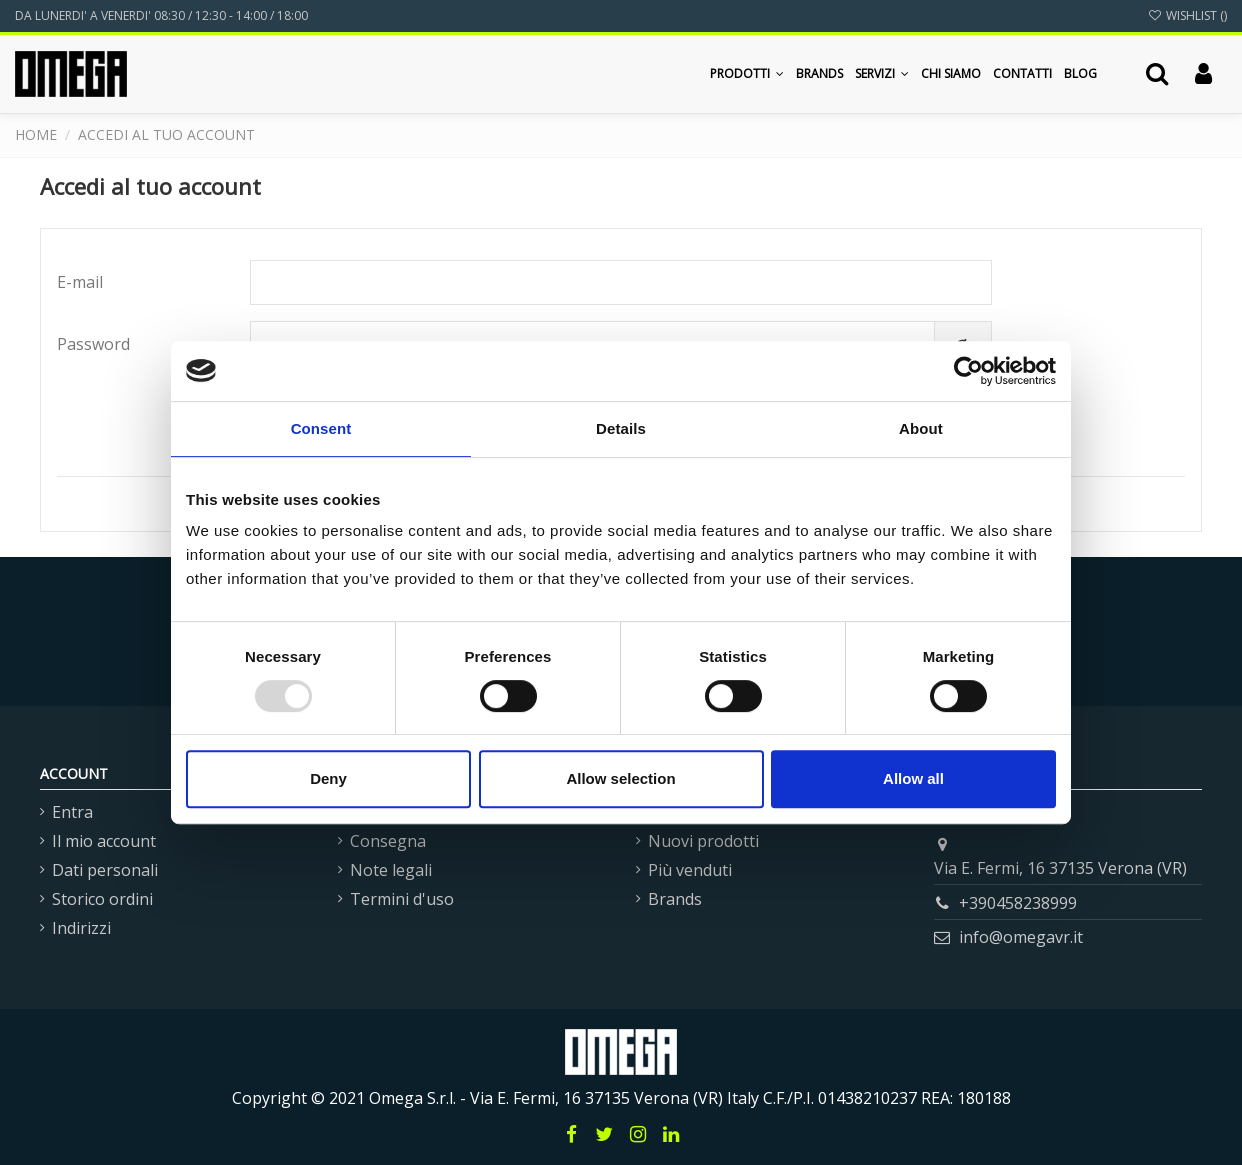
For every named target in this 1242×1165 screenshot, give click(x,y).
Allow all (913, 778)
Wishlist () (1187, 15)
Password (93, 344)
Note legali (391, 870)
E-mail (80, 282)
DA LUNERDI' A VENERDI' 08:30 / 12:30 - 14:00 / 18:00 (161, 15)
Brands (675, 899)
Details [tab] (621, 428)
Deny (328, 778)
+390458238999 (1018, 903)
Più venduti (690, 870)
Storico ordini (102, 899)
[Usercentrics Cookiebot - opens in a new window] (968, 371)
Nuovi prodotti (703, 841)
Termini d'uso (402, 899)
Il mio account (104, 841)
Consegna (388, 841)
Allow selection (620, 778)
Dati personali (105, 870)
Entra (72, 812)
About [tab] (921, 428)
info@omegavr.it (1021, 937)
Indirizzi (81, 928)
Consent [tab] (321, 428)
